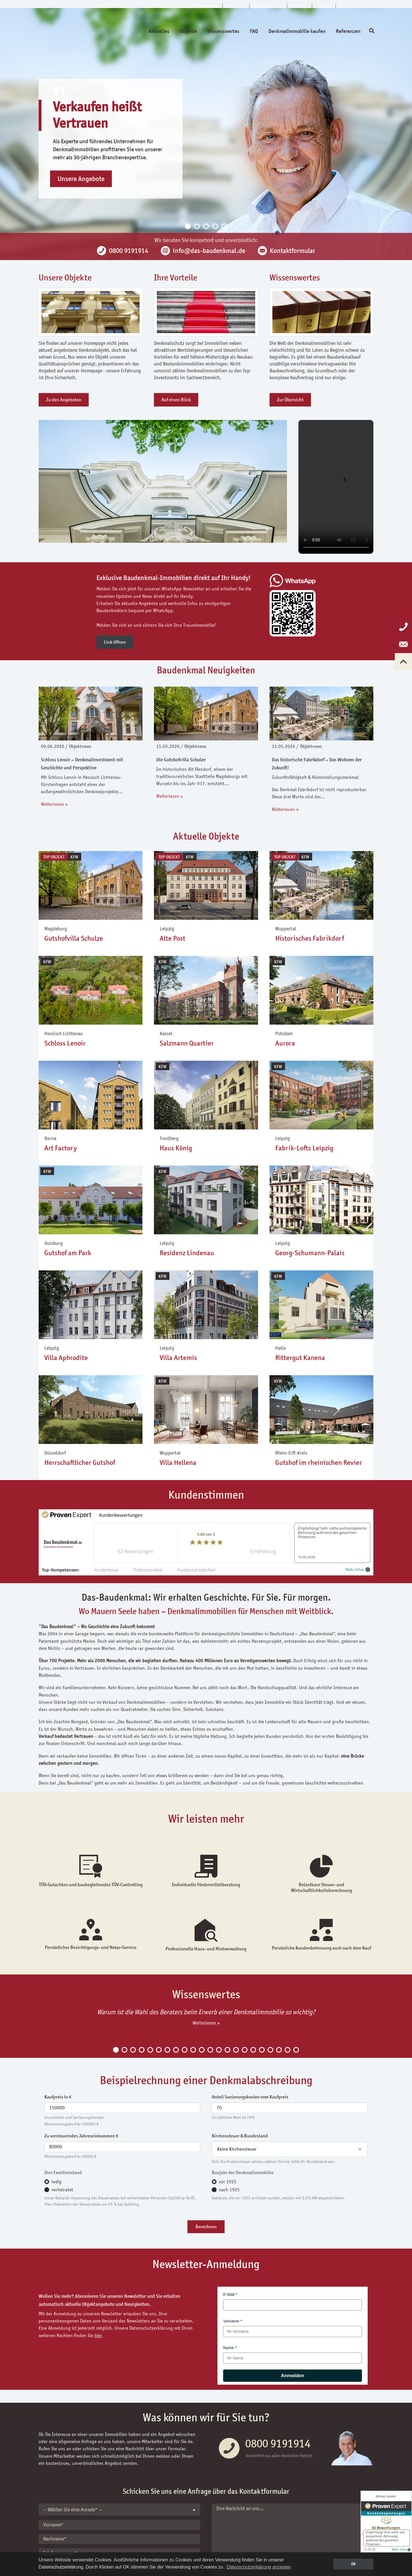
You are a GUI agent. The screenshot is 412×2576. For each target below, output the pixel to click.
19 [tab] (270, 2050)
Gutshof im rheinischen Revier (318, 1462)
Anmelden (292, 2375)
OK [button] (353, 2564)
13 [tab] (219, 2050)
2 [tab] (197, 226)
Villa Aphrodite (66, 1357)
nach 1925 (229, 2189)
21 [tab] (287, 2050)
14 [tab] (227, 2050)
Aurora (285, 1043)
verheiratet (62, 2189)
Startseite (208, 6)
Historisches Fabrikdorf (309, 938)
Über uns (236, 6)
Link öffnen (115, 642)
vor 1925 (228, 2181)
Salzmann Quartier (187, 1043)
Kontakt (300, 6)
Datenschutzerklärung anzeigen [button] (259, 2567)
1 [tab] (188, 226)
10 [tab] (193, 2050)
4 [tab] (215, 226)
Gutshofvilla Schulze (73, 938)
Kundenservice (268, 6)
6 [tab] (159, 2050)
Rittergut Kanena (300, 1357)
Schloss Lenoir (65, 1043)
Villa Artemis (178, 1357)
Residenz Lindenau (187, 1253)
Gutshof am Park (67, 1253)
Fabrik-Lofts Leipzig (304, 1148)
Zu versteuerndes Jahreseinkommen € (81, 2136)
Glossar (324, 6)
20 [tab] (279, 2050)
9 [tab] (184, 2050)
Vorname (231, 2321)
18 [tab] (262, 2050)
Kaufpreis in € (58, 2097)
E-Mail (229, 2294)
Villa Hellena (178, 1462)
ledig (57, 2181)
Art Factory (60, 1148)
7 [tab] (167, 2050)
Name (228, 2347)
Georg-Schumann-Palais (309, 1253)
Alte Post (172, 938)
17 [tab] (253, 2050)
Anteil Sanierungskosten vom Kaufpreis (250, 2097)
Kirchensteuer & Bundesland (240, 2136)
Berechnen (206, 2227)
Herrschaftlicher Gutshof (79, 1462)
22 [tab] (296, 2050)
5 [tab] (224, 226)
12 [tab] (210, 2050)
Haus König (176, 1148)
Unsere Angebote (81, 179)
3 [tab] (206, 226)
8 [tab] (176, 2050)
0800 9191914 (277, 2443)
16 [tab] (244, 2050)
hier (98, 2335)
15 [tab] (236, 2050)
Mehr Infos (357, 1569)
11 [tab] (202, 2050)
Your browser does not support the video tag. (336, 487)
